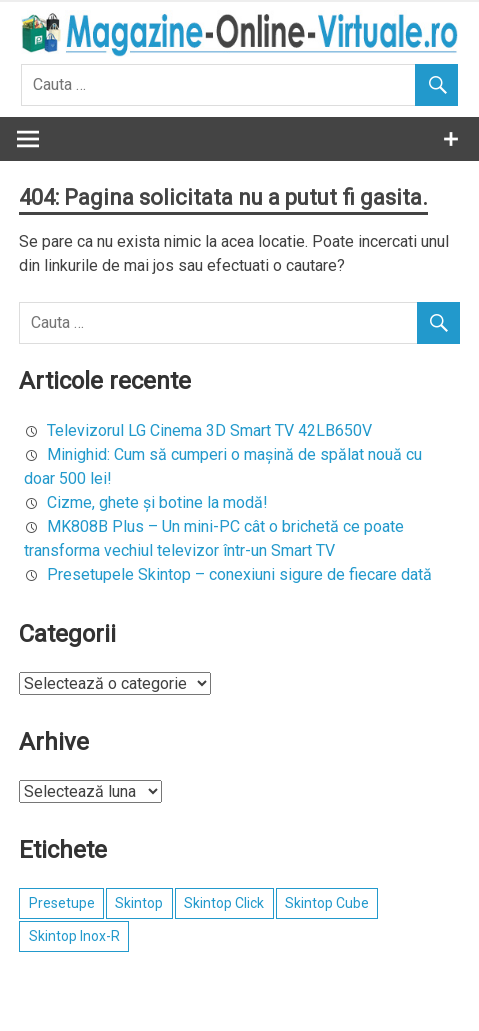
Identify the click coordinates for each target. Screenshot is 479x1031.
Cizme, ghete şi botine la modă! (157, 502)
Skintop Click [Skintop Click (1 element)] (224, 903)
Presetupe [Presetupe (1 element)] (62, 903)
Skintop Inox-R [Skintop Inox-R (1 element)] (74, 936)
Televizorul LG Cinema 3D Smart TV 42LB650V (209, 430)
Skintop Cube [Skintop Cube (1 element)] (327, 903)
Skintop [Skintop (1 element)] (139, 903)
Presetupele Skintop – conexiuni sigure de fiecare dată (239, 574)
